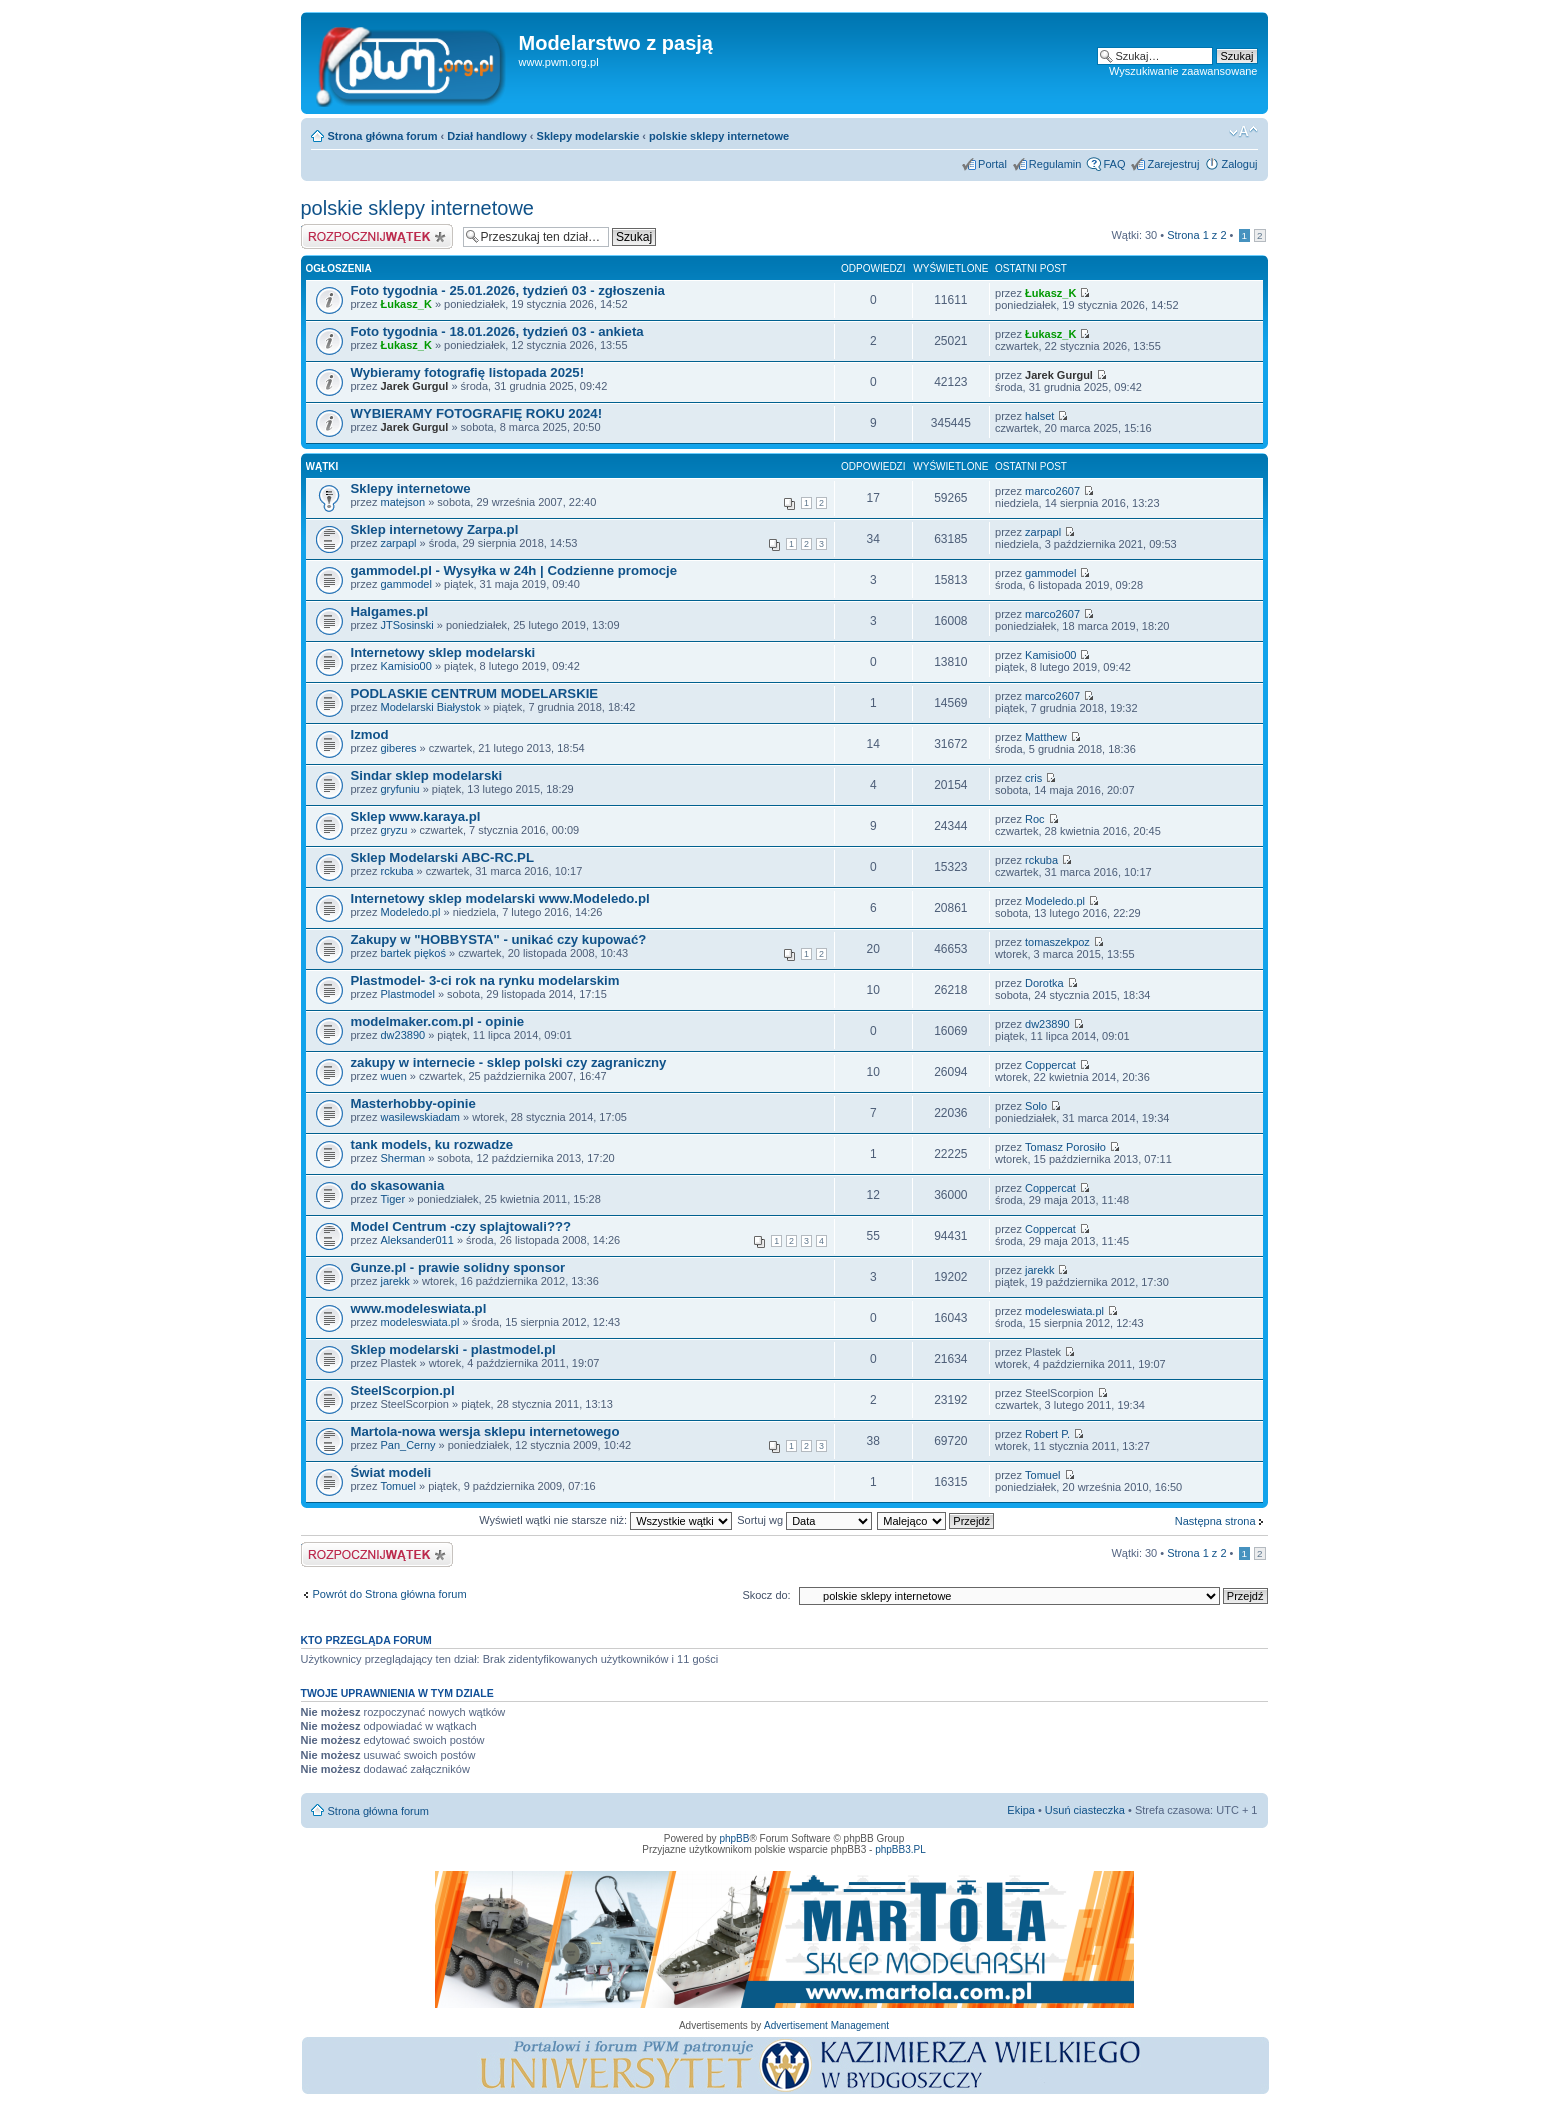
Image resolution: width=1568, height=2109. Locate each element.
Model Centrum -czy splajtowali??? (461, 1226)
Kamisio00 (405, 666)
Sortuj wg (804, 1520)
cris (1033, 778)
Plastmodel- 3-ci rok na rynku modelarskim (485, 980)
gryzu (393, 830)
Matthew (1046, 737)
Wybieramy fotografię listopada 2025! (468, 372)
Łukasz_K (405, 304)
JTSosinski (406, 625)
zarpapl (398, 543)
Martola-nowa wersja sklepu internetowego (485, 1431)
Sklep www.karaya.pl (416, 816)
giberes (398, 748)
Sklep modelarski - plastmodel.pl (453, 1349)
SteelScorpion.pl (403, 1390)
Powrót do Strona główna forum (390, 1594)
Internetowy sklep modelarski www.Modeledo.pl (500, 898)
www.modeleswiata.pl (419, 1308)
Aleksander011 (416, 1240)
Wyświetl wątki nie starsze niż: (605, 1520)
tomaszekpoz (1057, 942)
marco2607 (1052, 491)
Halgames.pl (390, 611)
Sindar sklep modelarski (427, 775)
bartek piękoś (412, 953)
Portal (992, 164)
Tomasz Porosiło (1065, 1147)
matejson (402, 502)
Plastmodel (407, 994)
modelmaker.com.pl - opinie (438, 1021)
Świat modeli (391, 1472)
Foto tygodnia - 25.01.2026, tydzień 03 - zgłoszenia (508, 290)
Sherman (402, 1158)
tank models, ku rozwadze (432, 1144)
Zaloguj (1239, 164)
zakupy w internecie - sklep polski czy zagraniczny (509, 1062)
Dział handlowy (486, 136)
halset (1039, 416)
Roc (1035, 819)
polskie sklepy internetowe (719, 136)
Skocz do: (766, 1595)
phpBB (734, 1838)
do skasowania (398, 1185)
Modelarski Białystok (430, 707)
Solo (1036, 1106)
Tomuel (397, 1486)
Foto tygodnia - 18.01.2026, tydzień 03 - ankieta (497, 331)
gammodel (405, 584)
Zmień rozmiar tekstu (1243, 132)
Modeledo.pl (410, 912)
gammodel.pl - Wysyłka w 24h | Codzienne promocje (514, 570)
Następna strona (1215, 1521)
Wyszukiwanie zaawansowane (1183, 71)
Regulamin (1055, 164)
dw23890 (402, 1035)
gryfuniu (399, 789)
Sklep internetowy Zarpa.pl (435, 529)
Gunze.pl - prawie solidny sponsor (458, 1267)
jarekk (394, 1281)
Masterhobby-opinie (413, 1103)
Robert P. (1047, 1434)
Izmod (370, 734)
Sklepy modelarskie (588, 136)
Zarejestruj (1173, 164)
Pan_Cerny (407, 1445)
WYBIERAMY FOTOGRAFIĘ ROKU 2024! (477, 413)
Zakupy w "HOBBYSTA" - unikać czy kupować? (499, 939)
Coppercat (1050, 1065)
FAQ (1114, 164)
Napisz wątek (377, 236)
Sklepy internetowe (411, 488)
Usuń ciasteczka (1085, 1810)
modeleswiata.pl (419, 1322)
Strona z (1196, 235)
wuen (393, 1076)
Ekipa (1021, 1810)
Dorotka (1044, 983)
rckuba (396, 871)
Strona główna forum (383, 136)
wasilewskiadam (419, 1117)
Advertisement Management (826, 2025)
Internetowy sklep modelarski (443, 652)
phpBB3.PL (900, 1849)
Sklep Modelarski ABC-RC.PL (442, 857)
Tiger (392, 1199)
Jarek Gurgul (414, 386)
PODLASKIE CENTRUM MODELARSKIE (475, 693)
